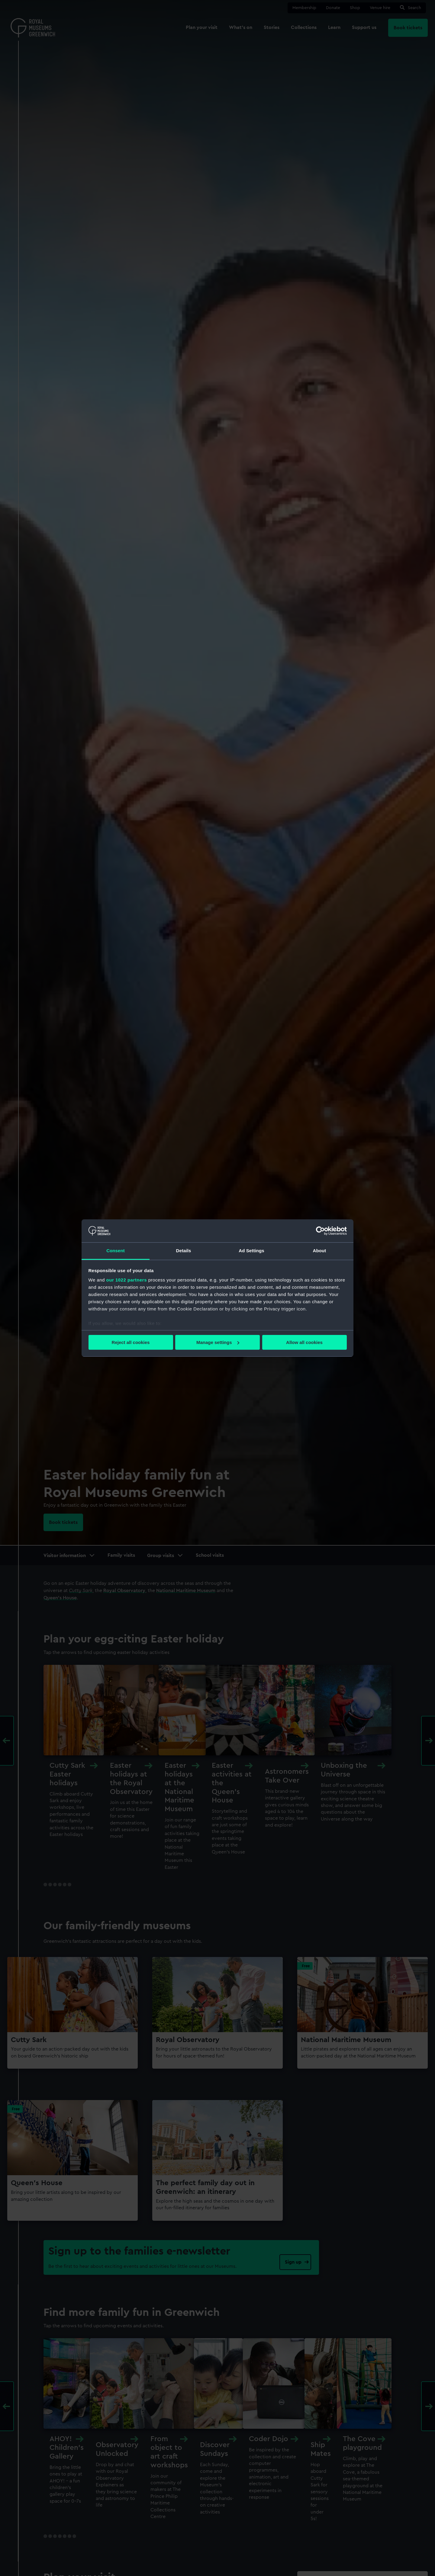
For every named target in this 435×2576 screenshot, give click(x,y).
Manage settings (217, 1342)
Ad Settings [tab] (251, 1250)
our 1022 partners (126, 1279)
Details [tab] (183, 1250)
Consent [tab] (115, 1250)
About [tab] (319, 1250)
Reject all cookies (131, 1342)
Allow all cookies (304, 1342)
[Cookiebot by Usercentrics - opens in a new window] (320, 1230)
